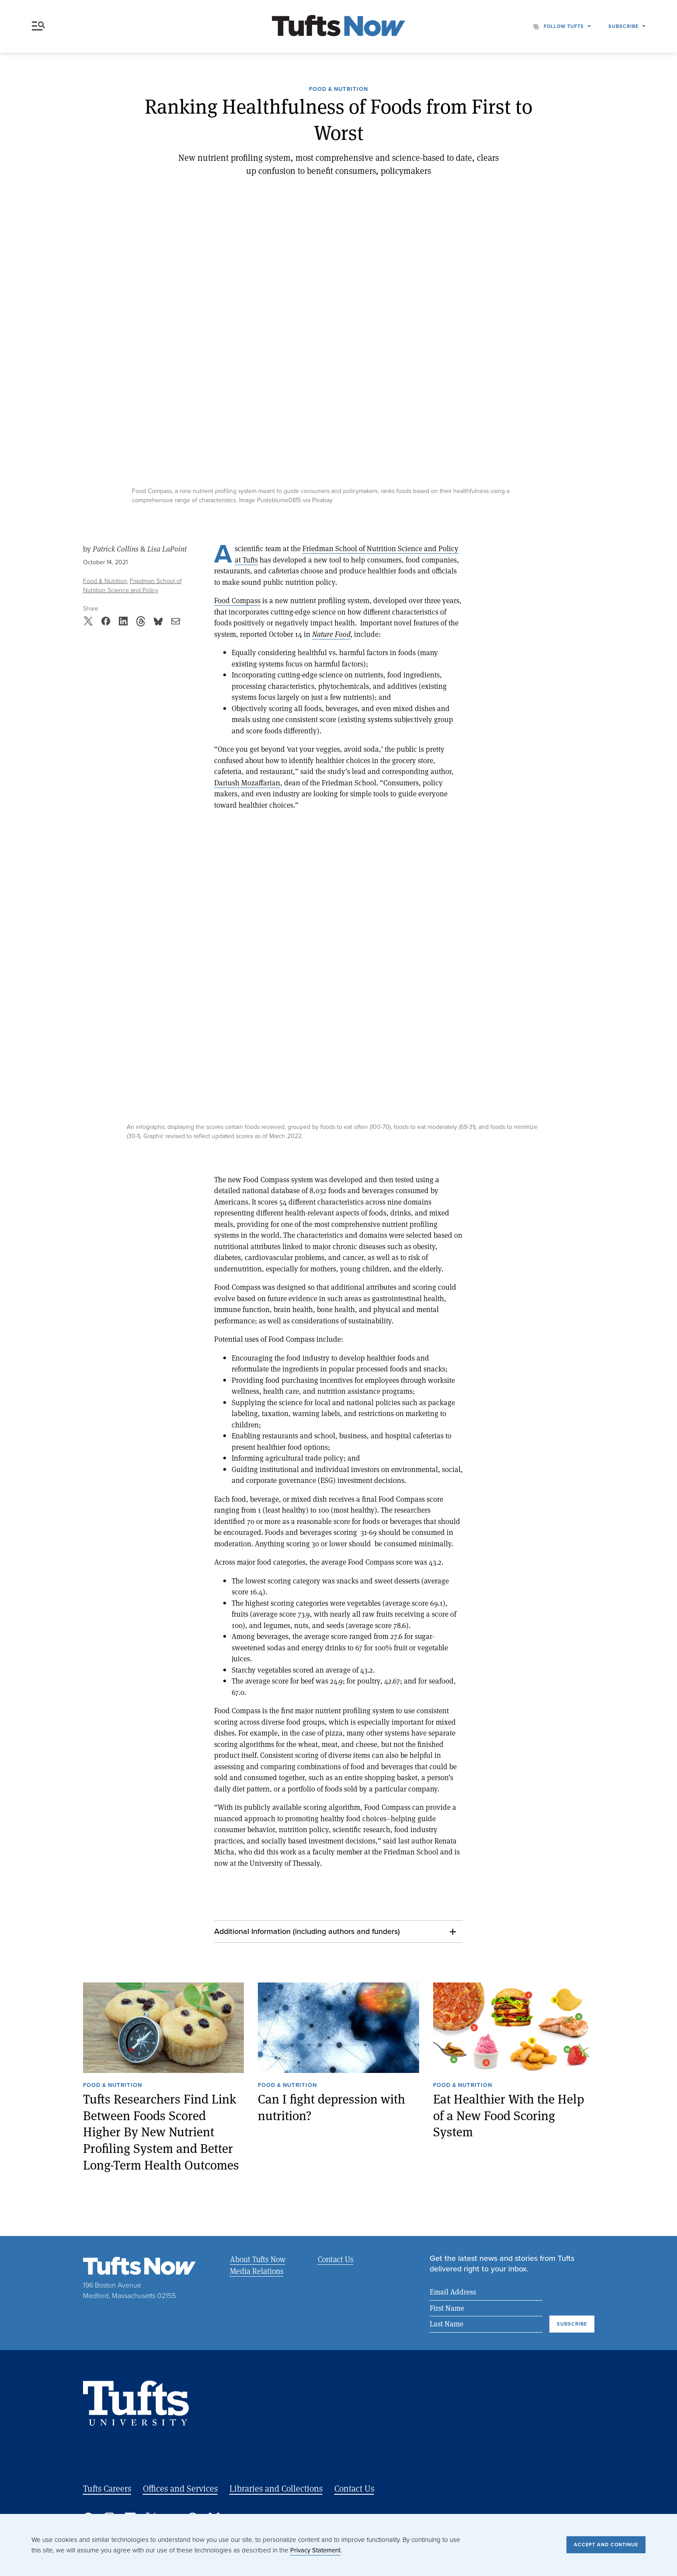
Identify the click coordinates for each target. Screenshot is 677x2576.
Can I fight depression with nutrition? (331, 2107)
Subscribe (623, 26)
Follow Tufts (564, 26)
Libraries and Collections (276, 2488)
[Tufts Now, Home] (339, 26)
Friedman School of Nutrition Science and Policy (132, 585)
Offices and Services (180, 2488)
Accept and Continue (606, 2544)
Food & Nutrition (338, 89)
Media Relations (257, 2271)
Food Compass (237, 600)
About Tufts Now (257, 2259)
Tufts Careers (107, 2488)
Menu (38, 26)
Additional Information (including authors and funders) (307, 1931)
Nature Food (331, 634)
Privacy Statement (315, 2550)
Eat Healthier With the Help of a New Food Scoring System (508, 2115)
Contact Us (336, 2259)
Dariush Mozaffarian (247, 783)
